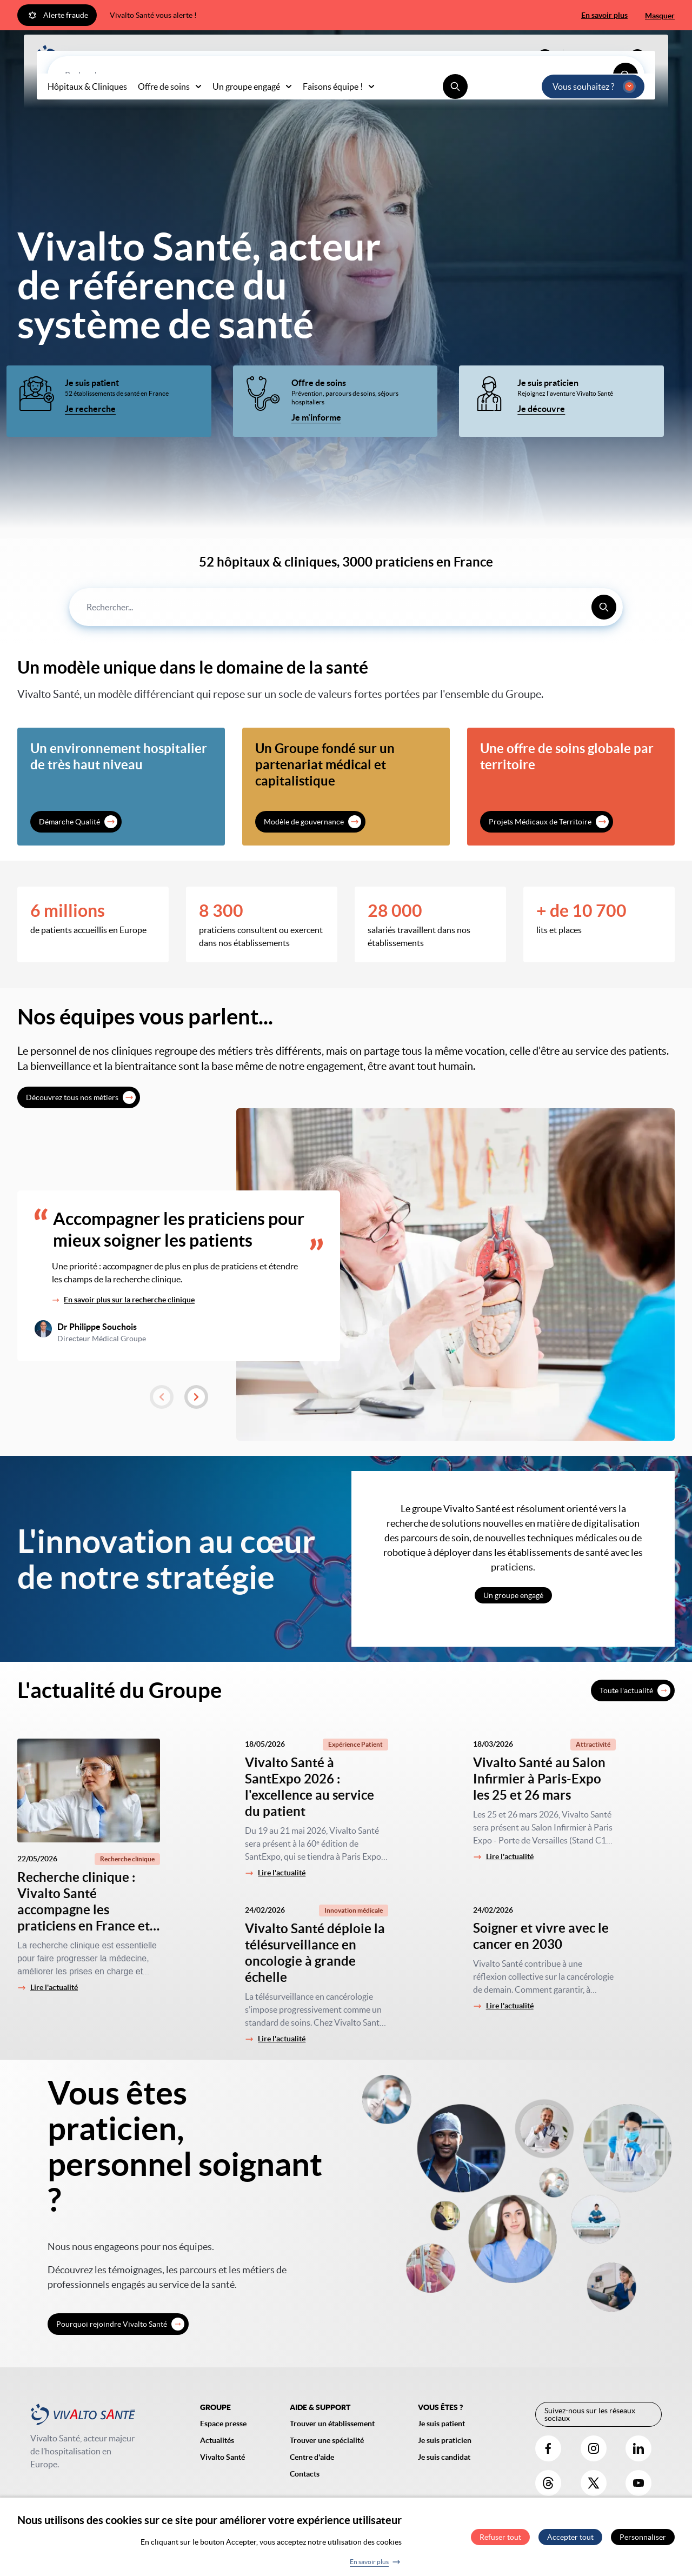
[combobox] (346, 607)
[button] (161, 1397)
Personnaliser (643, 2541)
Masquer (660, 15)
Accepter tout (570, 2541)
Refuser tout (500, 2541)
